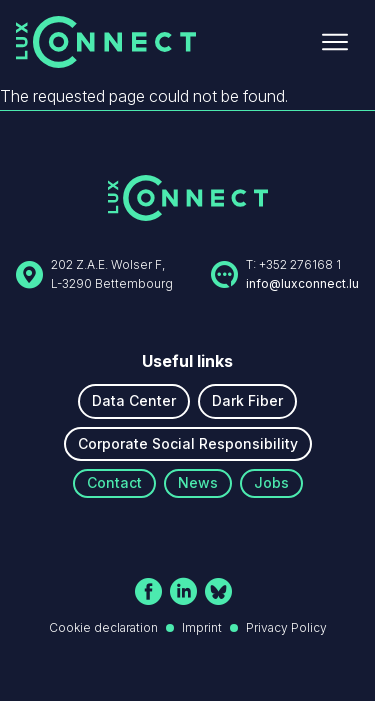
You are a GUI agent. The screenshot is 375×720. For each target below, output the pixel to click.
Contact (114, 482)
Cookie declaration (103, 627)
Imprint (202, 627)
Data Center (134, 400)
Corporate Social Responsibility (188, 443)
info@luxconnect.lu (302, 283)
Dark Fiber (247, 400)
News (198, 482)
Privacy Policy (286, 627)
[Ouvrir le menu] (335, 42)
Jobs (271, 482)
